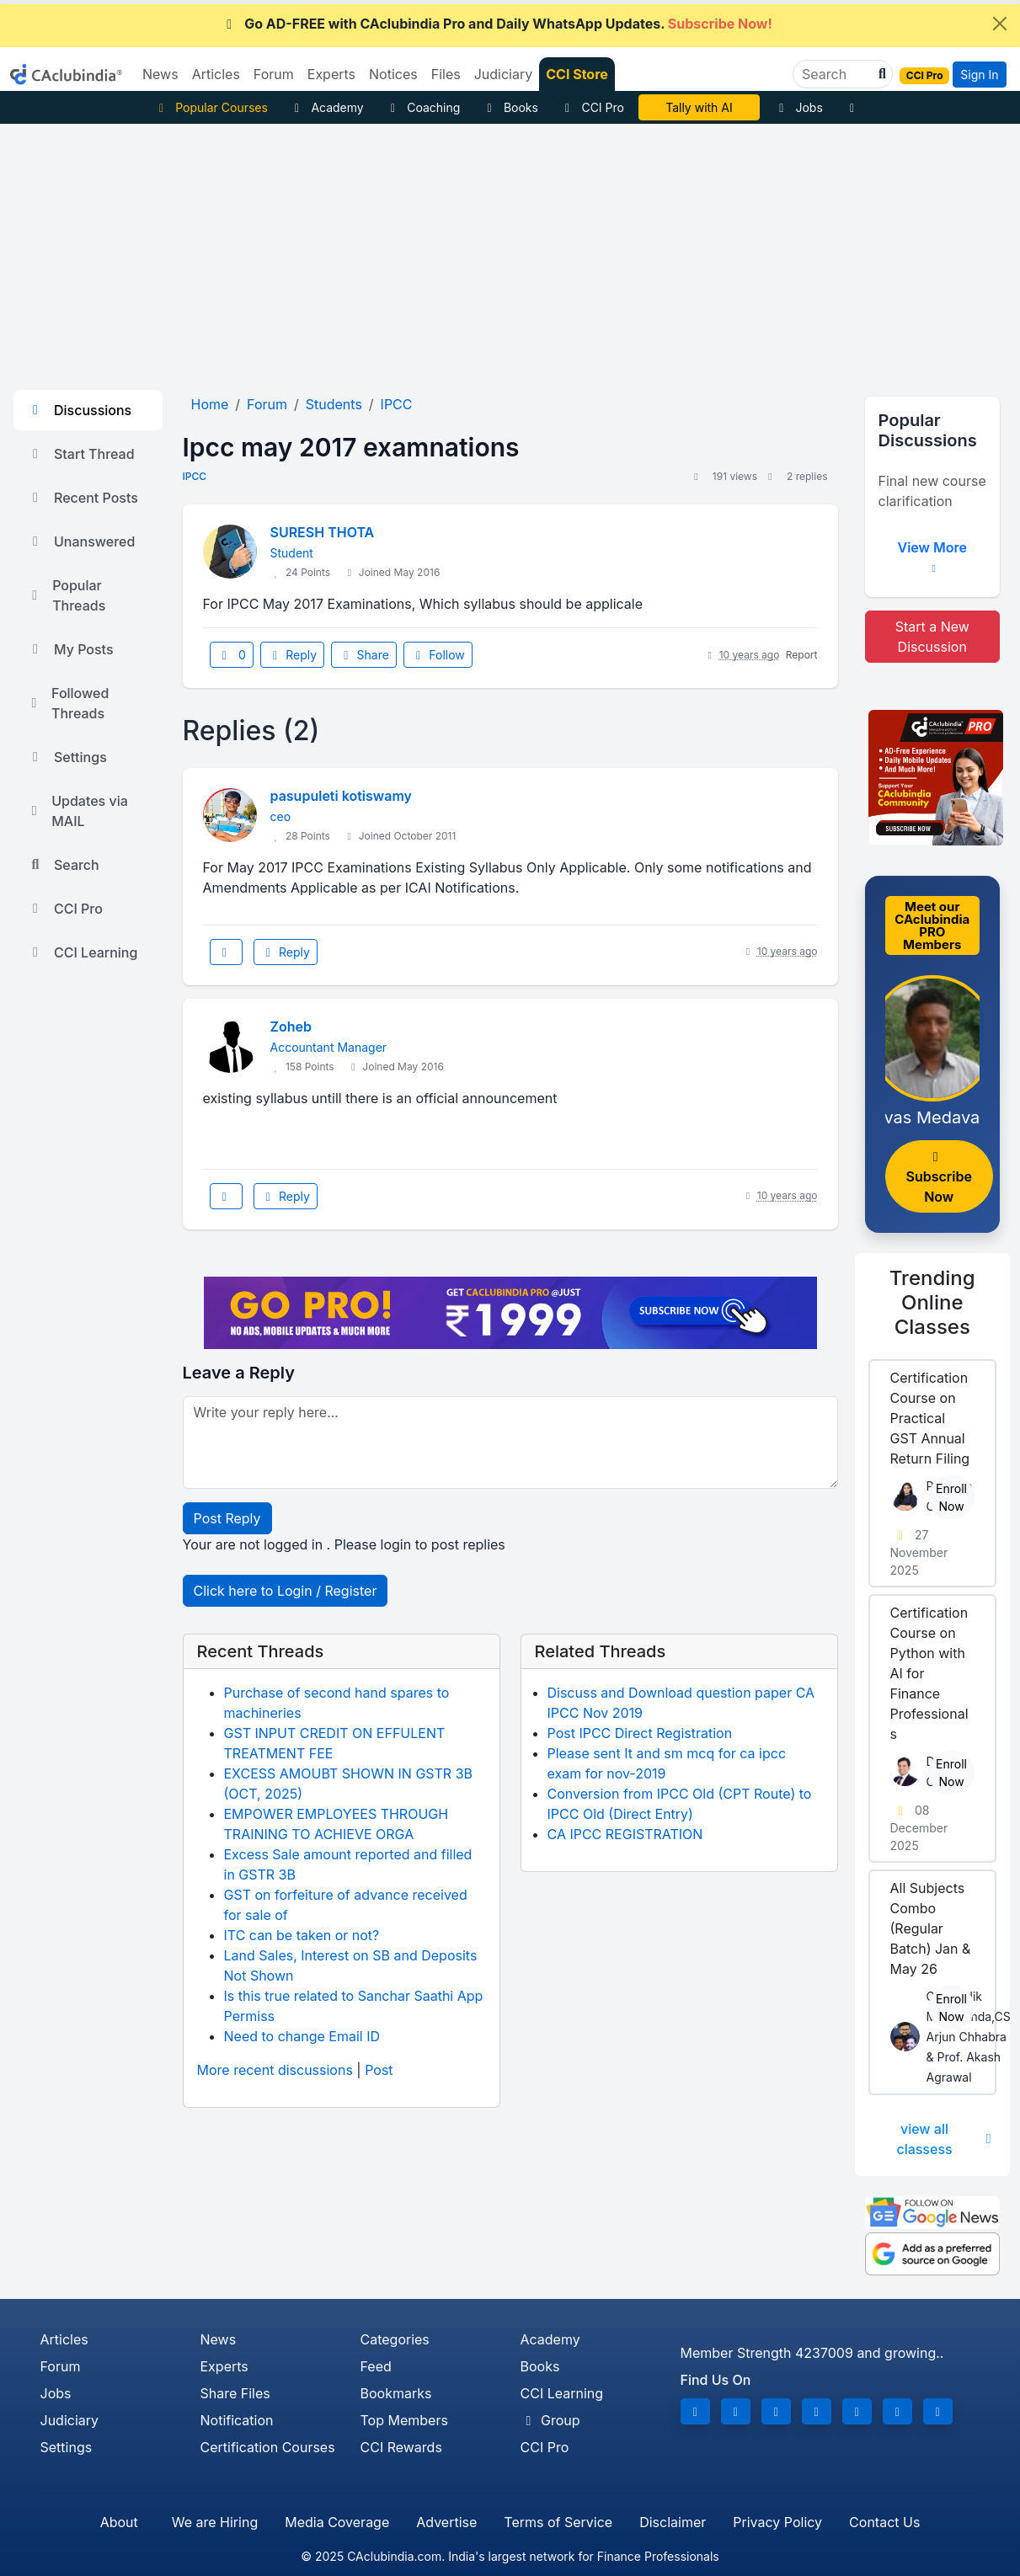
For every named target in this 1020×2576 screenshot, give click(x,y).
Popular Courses (211, 107)
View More (932, 553)
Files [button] (446, 74)
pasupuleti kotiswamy (341, 795)
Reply (292, 655)
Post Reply (227, 1518)
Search (63, 864)
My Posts (70, 649)
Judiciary (69, 2420)
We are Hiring (215, 2522)
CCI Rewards (401, 2447)
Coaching (423, 107)
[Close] (1000, 23)
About (119, 2522)
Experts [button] (331, 74)
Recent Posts (82, 497)
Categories (395, 2339)
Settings (67, 757)
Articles (64, 2339)
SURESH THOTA (322, 532)
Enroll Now (951, 1497)
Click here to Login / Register (285, 1590)
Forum (60, 2366)
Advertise (446, 2522)
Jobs (798, 107)
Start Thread (81, 453)
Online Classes (932, 1302)
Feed (376, 2366)
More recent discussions (275, 2069)
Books (510, 107)
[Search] (836, 74)
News (218, 2339)
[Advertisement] (510, 250)
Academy (327, 107)
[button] (880, 74)
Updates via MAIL (77, 810)
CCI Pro (592, 107)
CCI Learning (82, 952)
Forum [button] (274, 74)
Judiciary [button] (503, 74)
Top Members (404, 2420)
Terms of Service (558, 2522)
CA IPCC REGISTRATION (625, 1834)
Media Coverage (337, 2522)
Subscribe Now (939, 1177)
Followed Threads (68, 703)
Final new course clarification (932, 490)
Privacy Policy (777, 2522)
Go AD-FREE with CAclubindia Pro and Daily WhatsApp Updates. (496, 23)
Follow (438, 655)
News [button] (160, 74)
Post (379, 2069)
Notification (237, 2420)
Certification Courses (267, 2447)
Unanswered (81, 541)
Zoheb (291, 1026)
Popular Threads (66, 595)
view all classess (946, 2138)
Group (550, 2420)
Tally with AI (699, 107)
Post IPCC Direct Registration (640, 1733)
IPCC (195, 476)
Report (802, 654)
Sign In (979, 74)
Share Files (235, 2393)
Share (364, 655)
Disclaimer (672, 2522)
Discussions (79, 410)
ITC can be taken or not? (302, 1935)
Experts (224, 2366)
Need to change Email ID (302, 2036)
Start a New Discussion (932, 636)
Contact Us (884, 2522)
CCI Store (577, 74)
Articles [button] (216, 74)
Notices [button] (393, 74)
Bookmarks (396, 2393)
